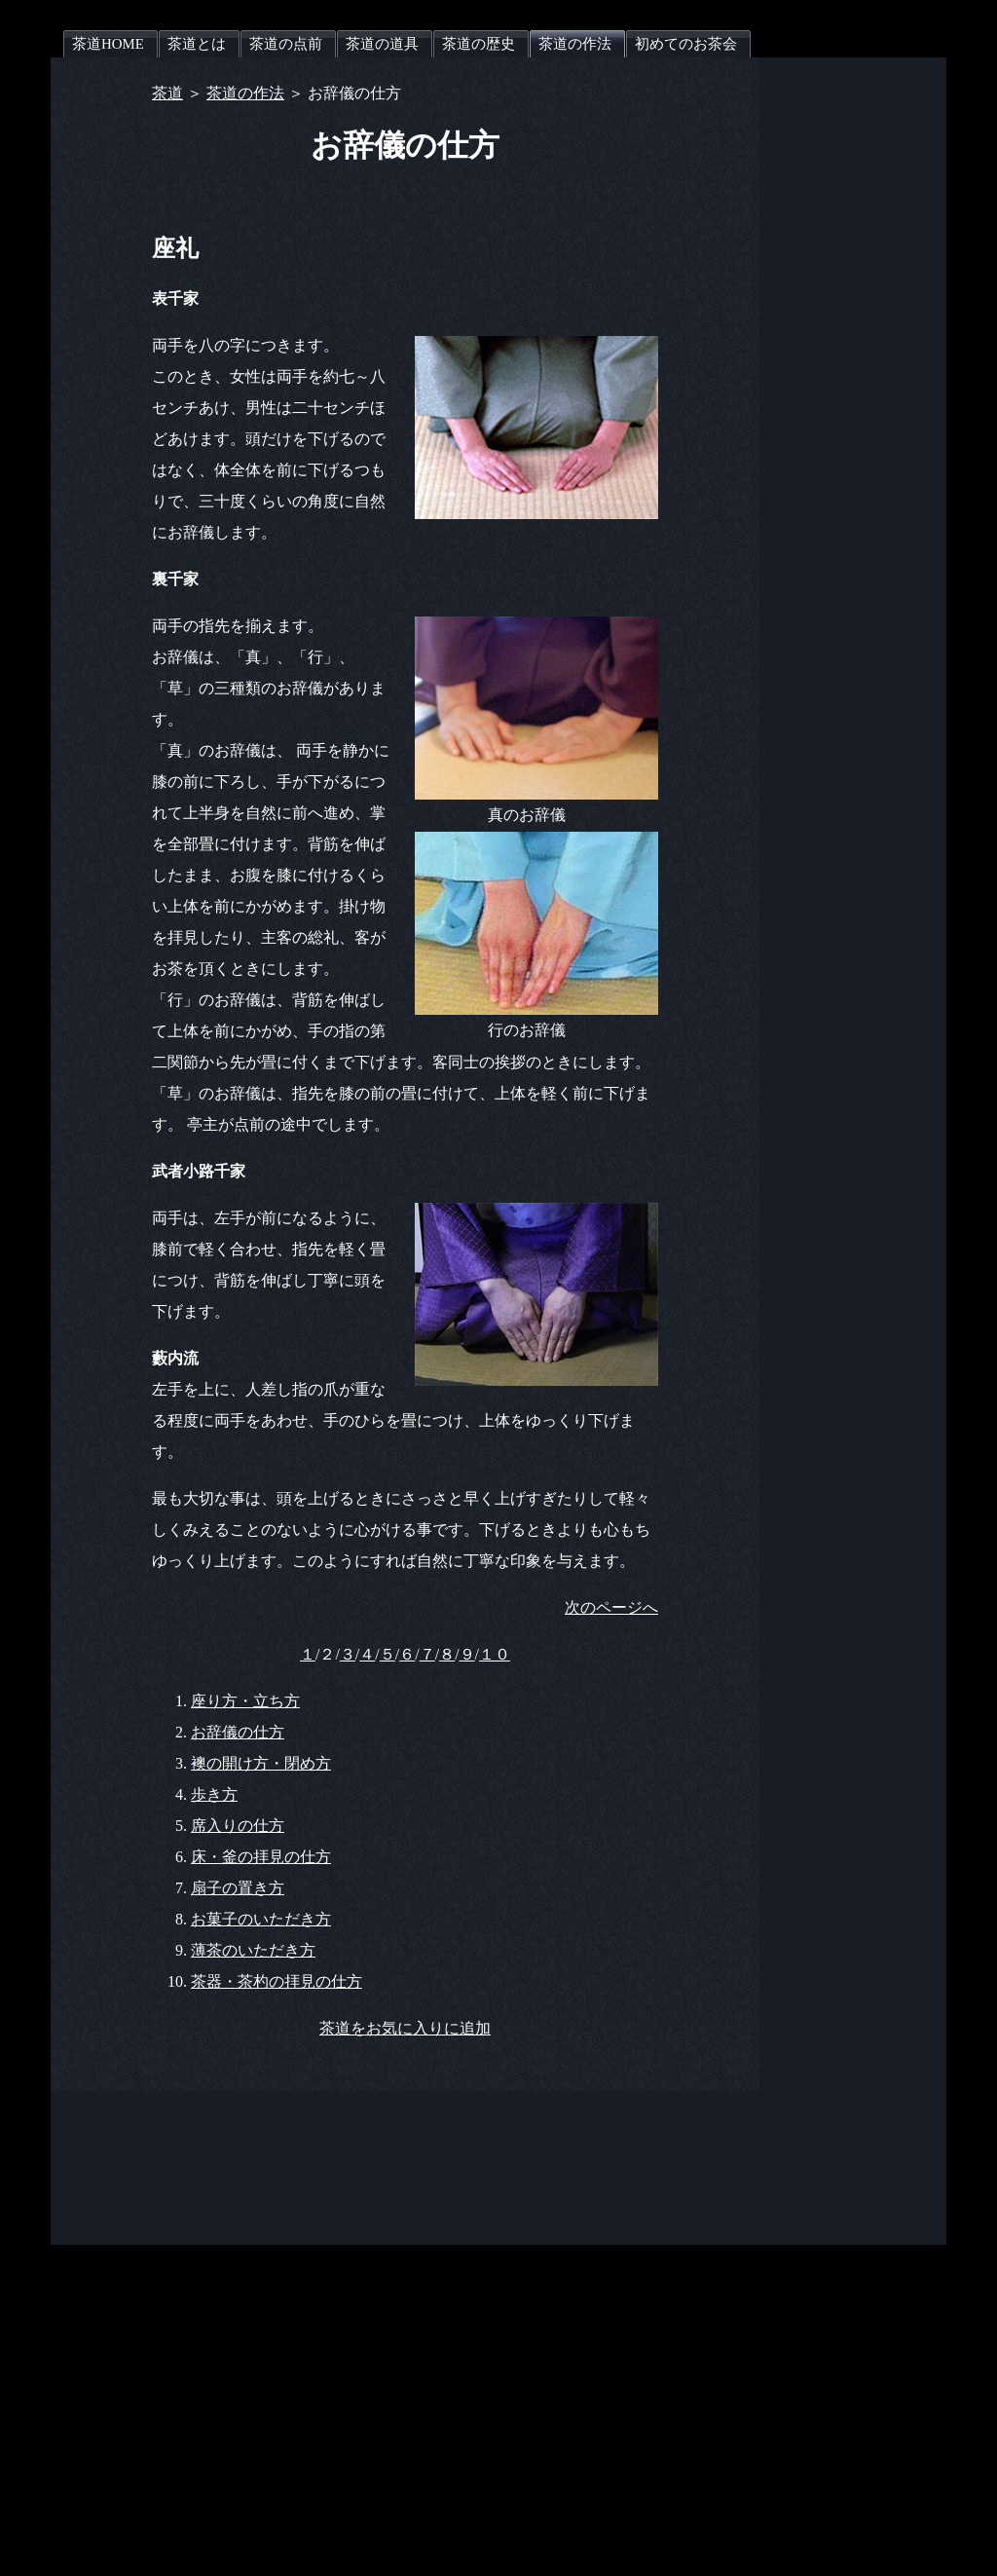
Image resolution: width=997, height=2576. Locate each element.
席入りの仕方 (237, 1825)
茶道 (167, 93)
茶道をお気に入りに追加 (405, 2028)
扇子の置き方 (237, 1888)
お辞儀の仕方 (237, 1732)
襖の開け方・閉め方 (261, 1763)
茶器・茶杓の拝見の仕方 (276, 1981)
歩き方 (214, 1794)
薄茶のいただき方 (253, 1950)
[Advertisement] (868, 349)
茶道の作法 (245, 93)
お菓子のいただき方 (261, 1919)
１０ (494, 1654)
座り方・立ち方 (245, 1701)
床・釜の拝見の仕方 (261, 1856)
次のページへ (611, 1607)
